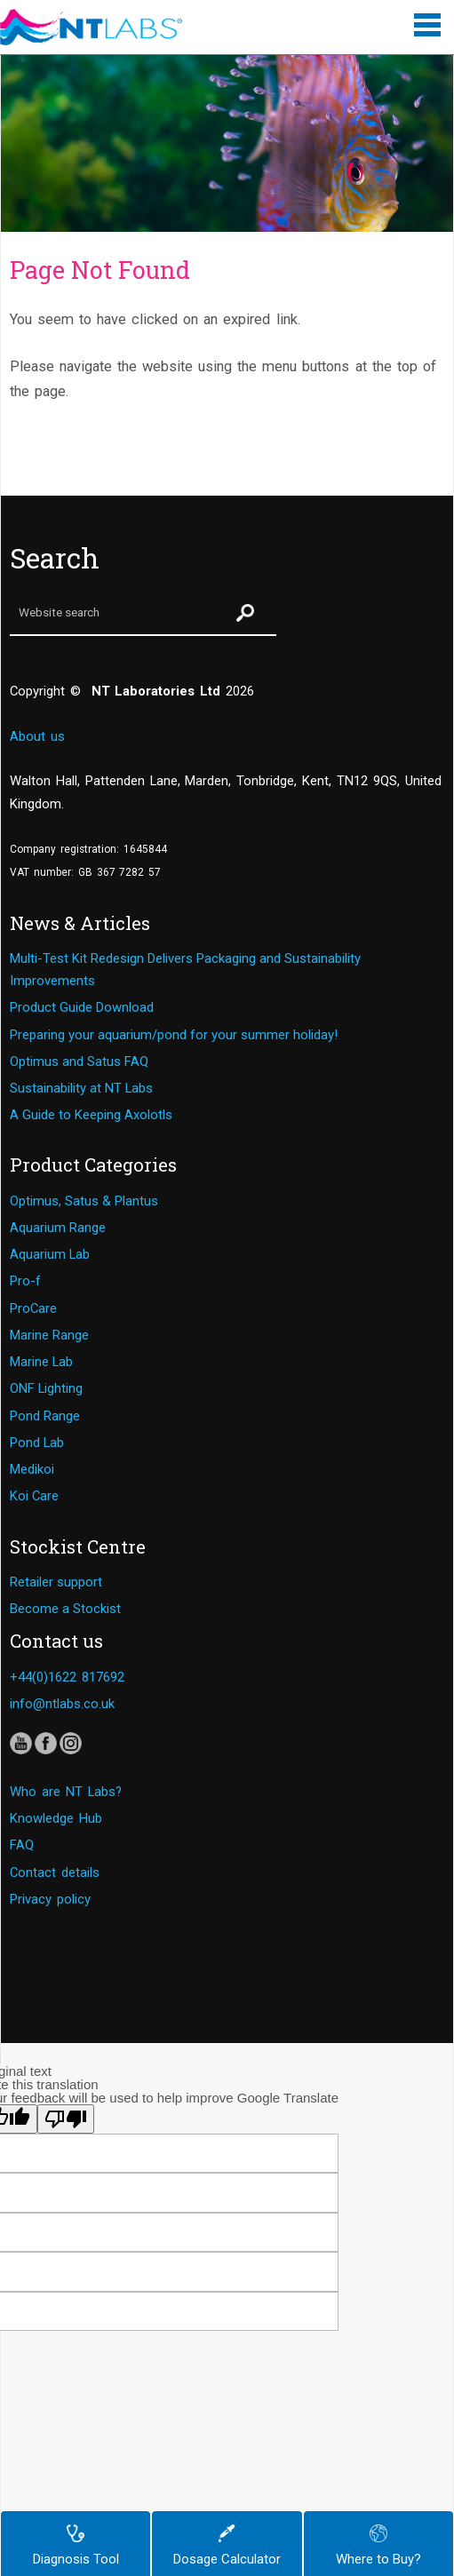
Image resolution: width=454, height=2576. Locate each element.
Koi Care (34, 1496)
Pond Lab (37, 1443)
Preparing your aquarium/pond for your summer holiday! (174, 1035)
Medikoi (32, 1469)
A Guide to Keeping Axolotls (91, 1115)
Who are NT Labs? (66, 1792)
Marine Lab (41, 1362)
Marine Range (49, 1335)
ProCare (33, 1308)
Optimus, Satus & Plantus (84, 1201)
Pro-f (25, 1281)
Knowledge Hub (56, 1818)
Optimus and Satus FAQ (79, 1061)
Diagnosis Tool (76, 2545)
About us (37, 736)
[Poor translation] (65, 2119)
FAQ (22, 1845)
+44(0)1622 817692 (67, 1677)
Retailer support (56, 1582)
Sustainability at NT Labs (81, 1088)
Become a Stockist (65, 1609)
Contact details (55, 1872)
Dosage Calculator (227, 2545)
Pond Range (45, 1416)
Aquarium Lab (50, 1254)
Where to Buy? (378, 2545)
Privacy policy (50, 1899)
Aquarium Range (58, 1228)
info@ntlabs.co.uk (62, 1704)
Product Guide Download (82, 1007)
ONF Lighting (46, 1388)
